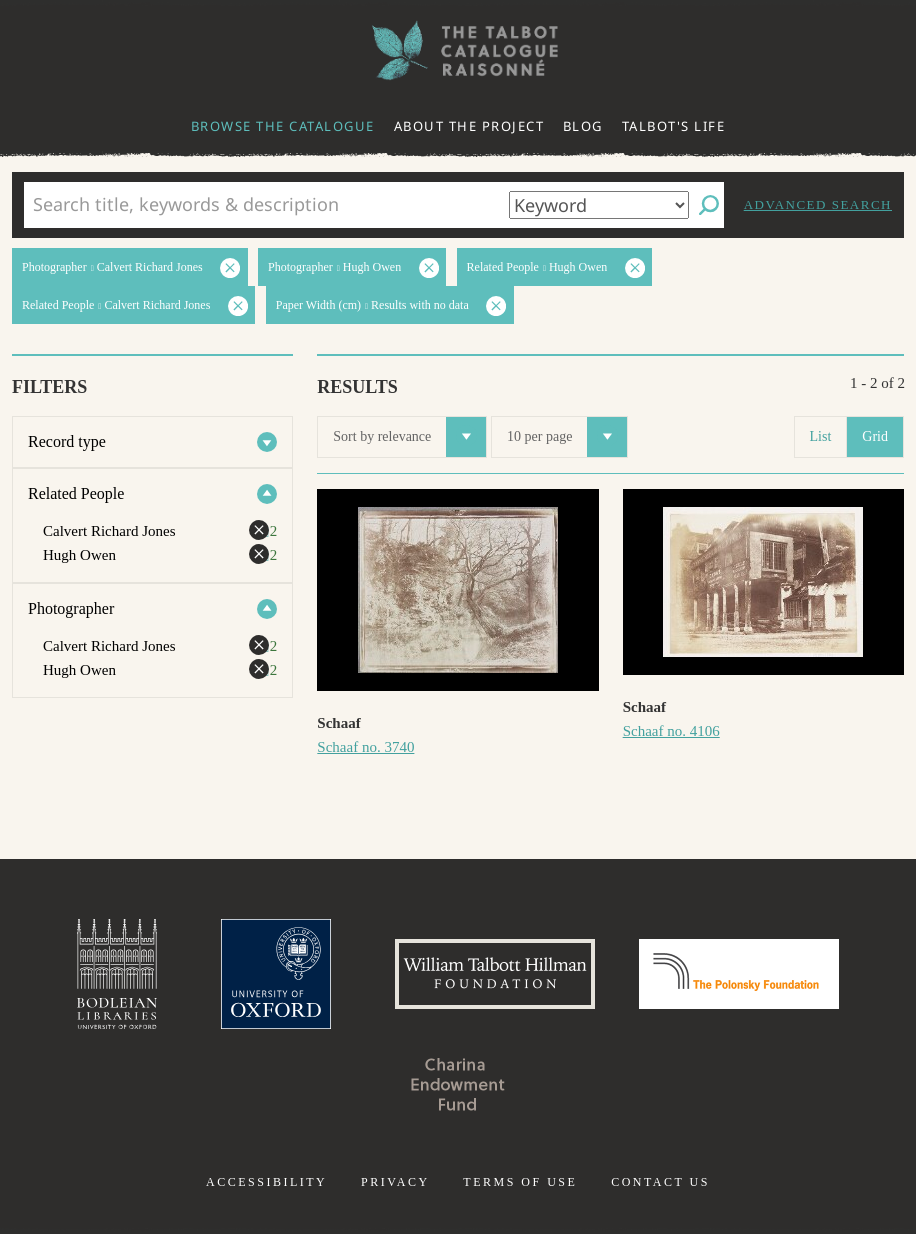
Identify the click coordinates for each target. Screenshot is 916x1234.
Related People (76, 493)
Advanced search (818, 204)
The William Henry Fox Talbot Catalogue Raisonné (458, 50)
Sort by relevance (409, 437)
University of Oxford (276, 974)
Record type (67, 441)
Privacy (395, 1182)
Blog (583, 126)
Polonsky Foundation (739, 974)
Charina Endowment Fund (458, 1084)
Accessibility (266, 1182)
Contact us (660, 1182)
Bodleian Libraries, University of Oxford (117, 974)
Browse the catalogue (283, 126)
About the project (469, 126)
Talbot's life (674, 126)
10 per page (567, 437)
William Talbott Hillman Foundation (495, 974)
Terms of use (520, 1182)
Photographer (71, 608)
